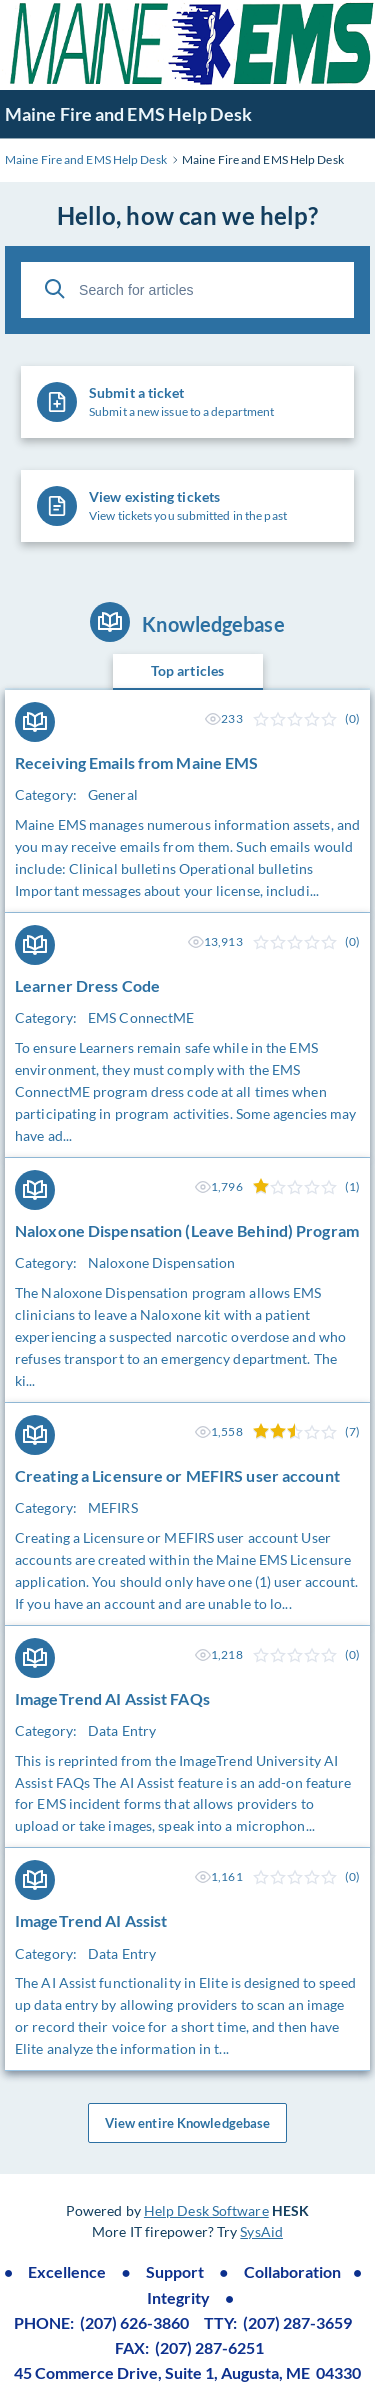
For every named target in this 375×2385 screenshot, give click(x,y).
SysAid (261, 2231)
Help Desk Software (206, 2210)
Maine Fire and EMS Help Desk (128, 114)
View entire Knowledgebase (188, 2123)
